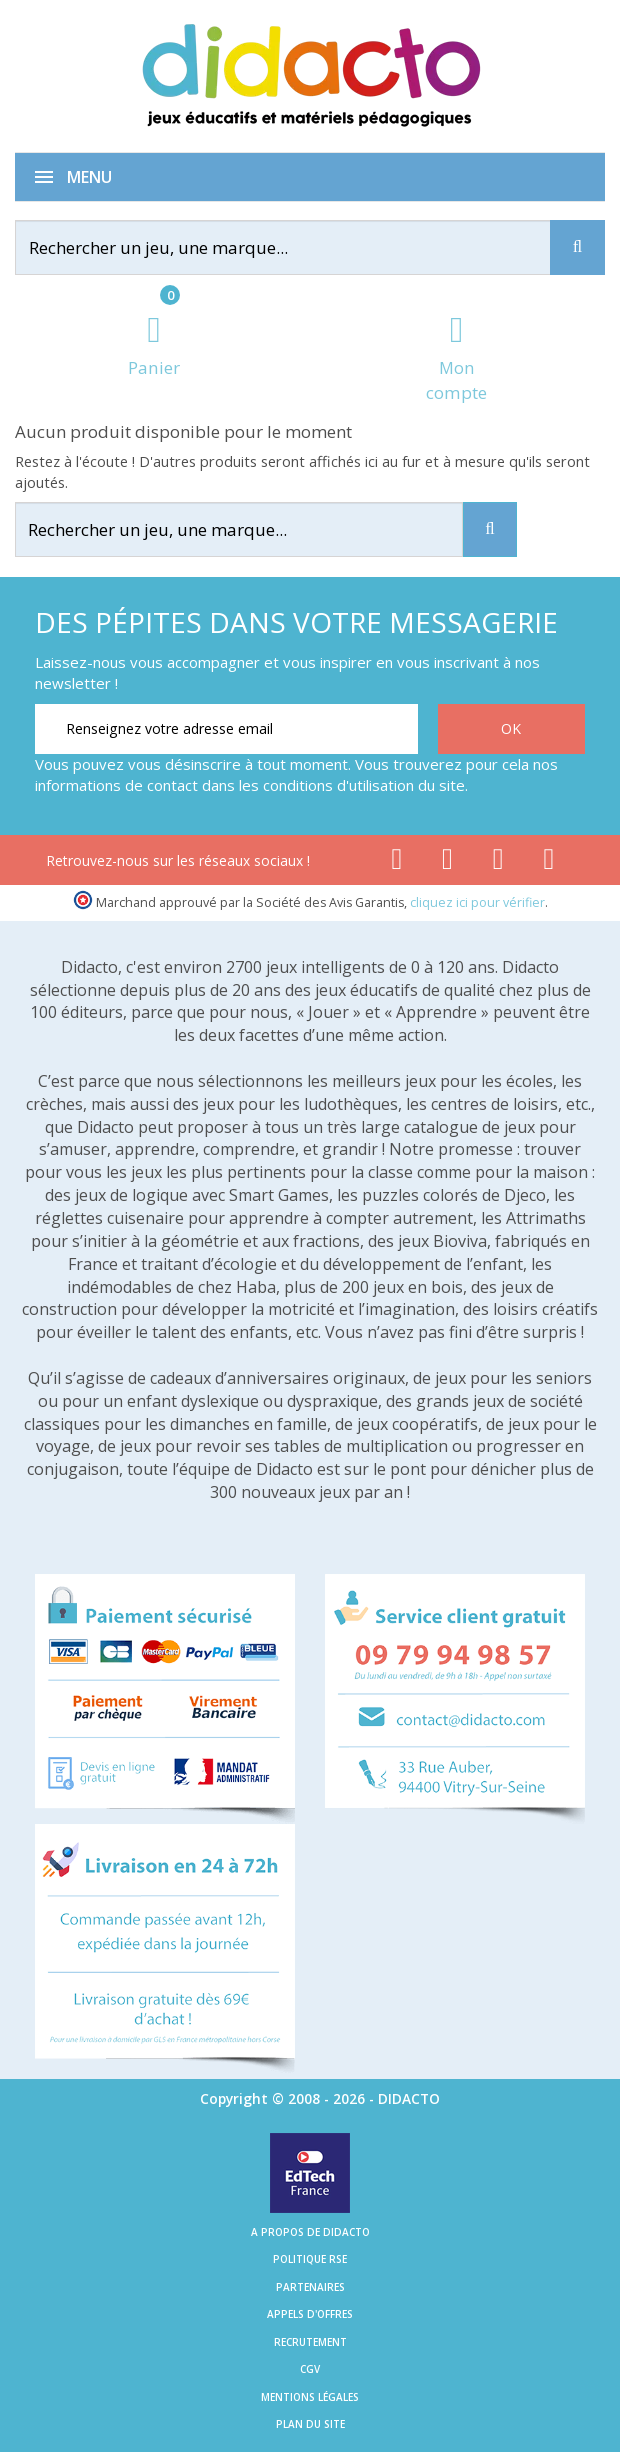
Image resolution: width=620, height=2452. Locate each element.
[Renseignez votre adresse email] (226, 729)
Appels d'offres (310, 2314)
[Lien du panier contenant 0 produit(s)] (154, 347)
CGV (310, 2369)
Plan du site (310, 2424)
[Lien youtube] (447, 863)
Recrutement (310, 2342)
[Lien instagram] (498, 863)
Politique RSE (310, 2259)
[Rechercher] (295, 247)
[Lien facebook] (396, 863)
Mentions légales (310, 2397)
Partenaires (310, 2287)
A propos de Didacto (310, 2232)
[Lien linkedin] (549, 863)
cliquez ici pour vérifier (477, 902)
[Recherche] (577, 247)
